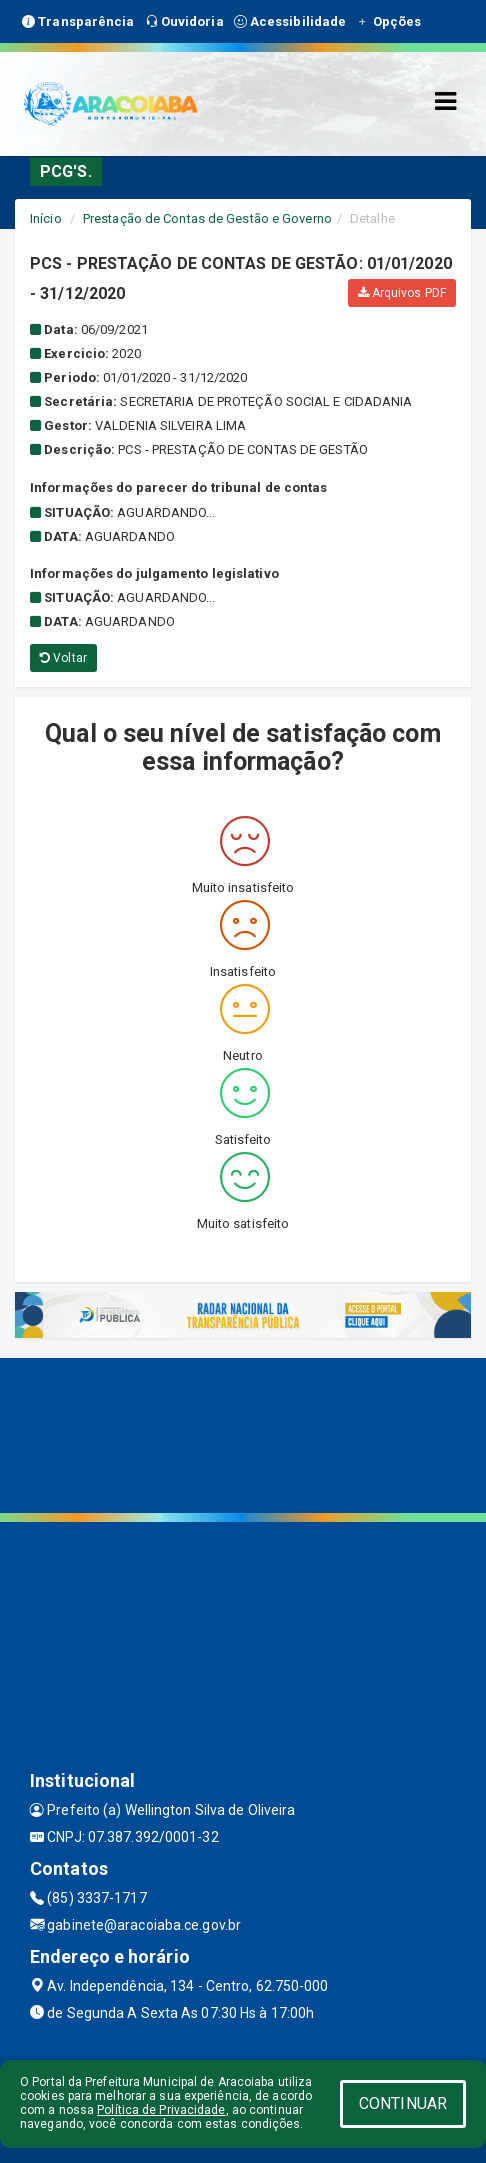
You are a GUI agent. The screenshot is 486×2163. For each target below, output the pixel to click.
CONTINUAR (403, 2103)
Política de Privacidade (161, 2110)
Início (46, 218)
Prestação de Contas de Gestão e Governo (207, 218)
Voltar (63, 658)
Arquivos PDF (402, 293)
